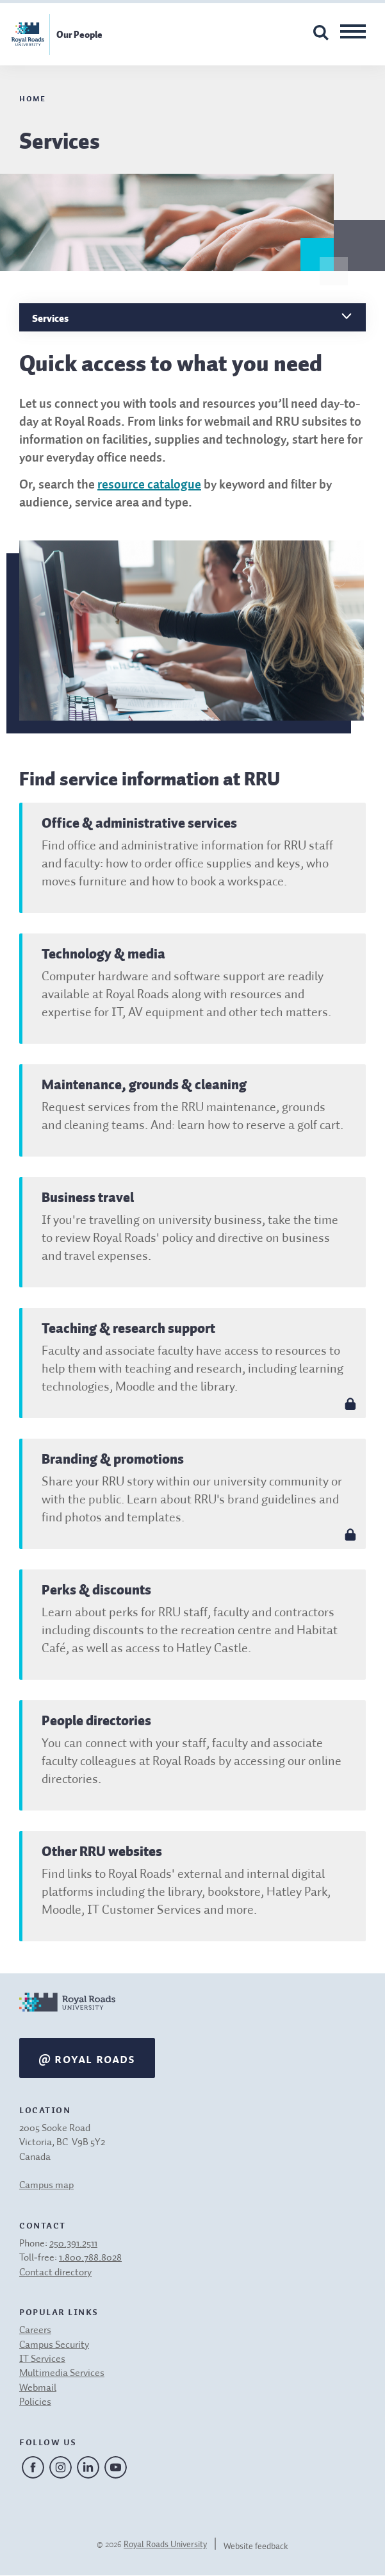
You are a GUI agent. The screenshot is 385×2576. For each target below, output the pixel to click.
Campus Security (54, 2345)
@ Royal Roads (87, 2058)
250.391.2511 (73, 2244)
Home (32, 97)
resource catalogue (149, 485)
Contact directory (55, 2273)
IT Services (42, 2359)
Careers (35, 2330)
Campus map (46, 2185)
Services (50, 318)
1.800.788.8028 (90, 2258)
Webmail (37, 2388)
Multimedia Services (61, 2373)
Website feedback (256, 2546)
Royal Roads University (165, 2544)
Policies (35, 2402)
